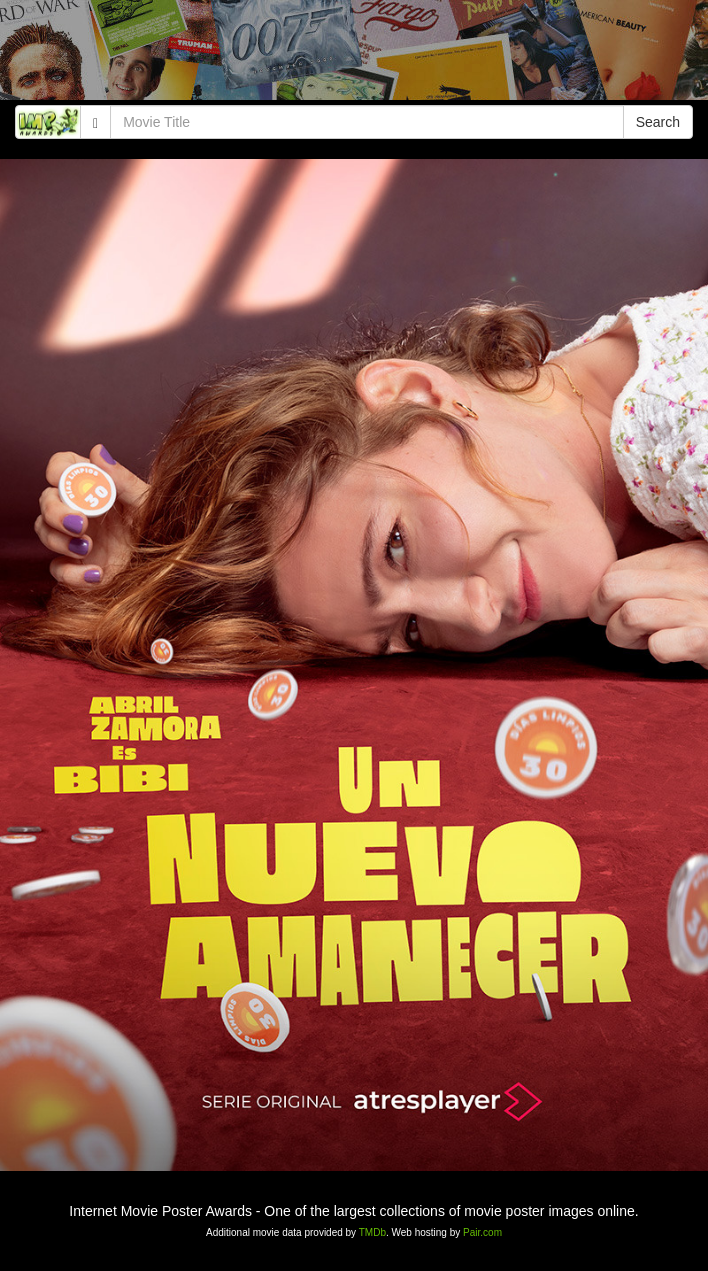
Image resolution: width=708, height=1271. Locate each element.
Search (658, 122)
